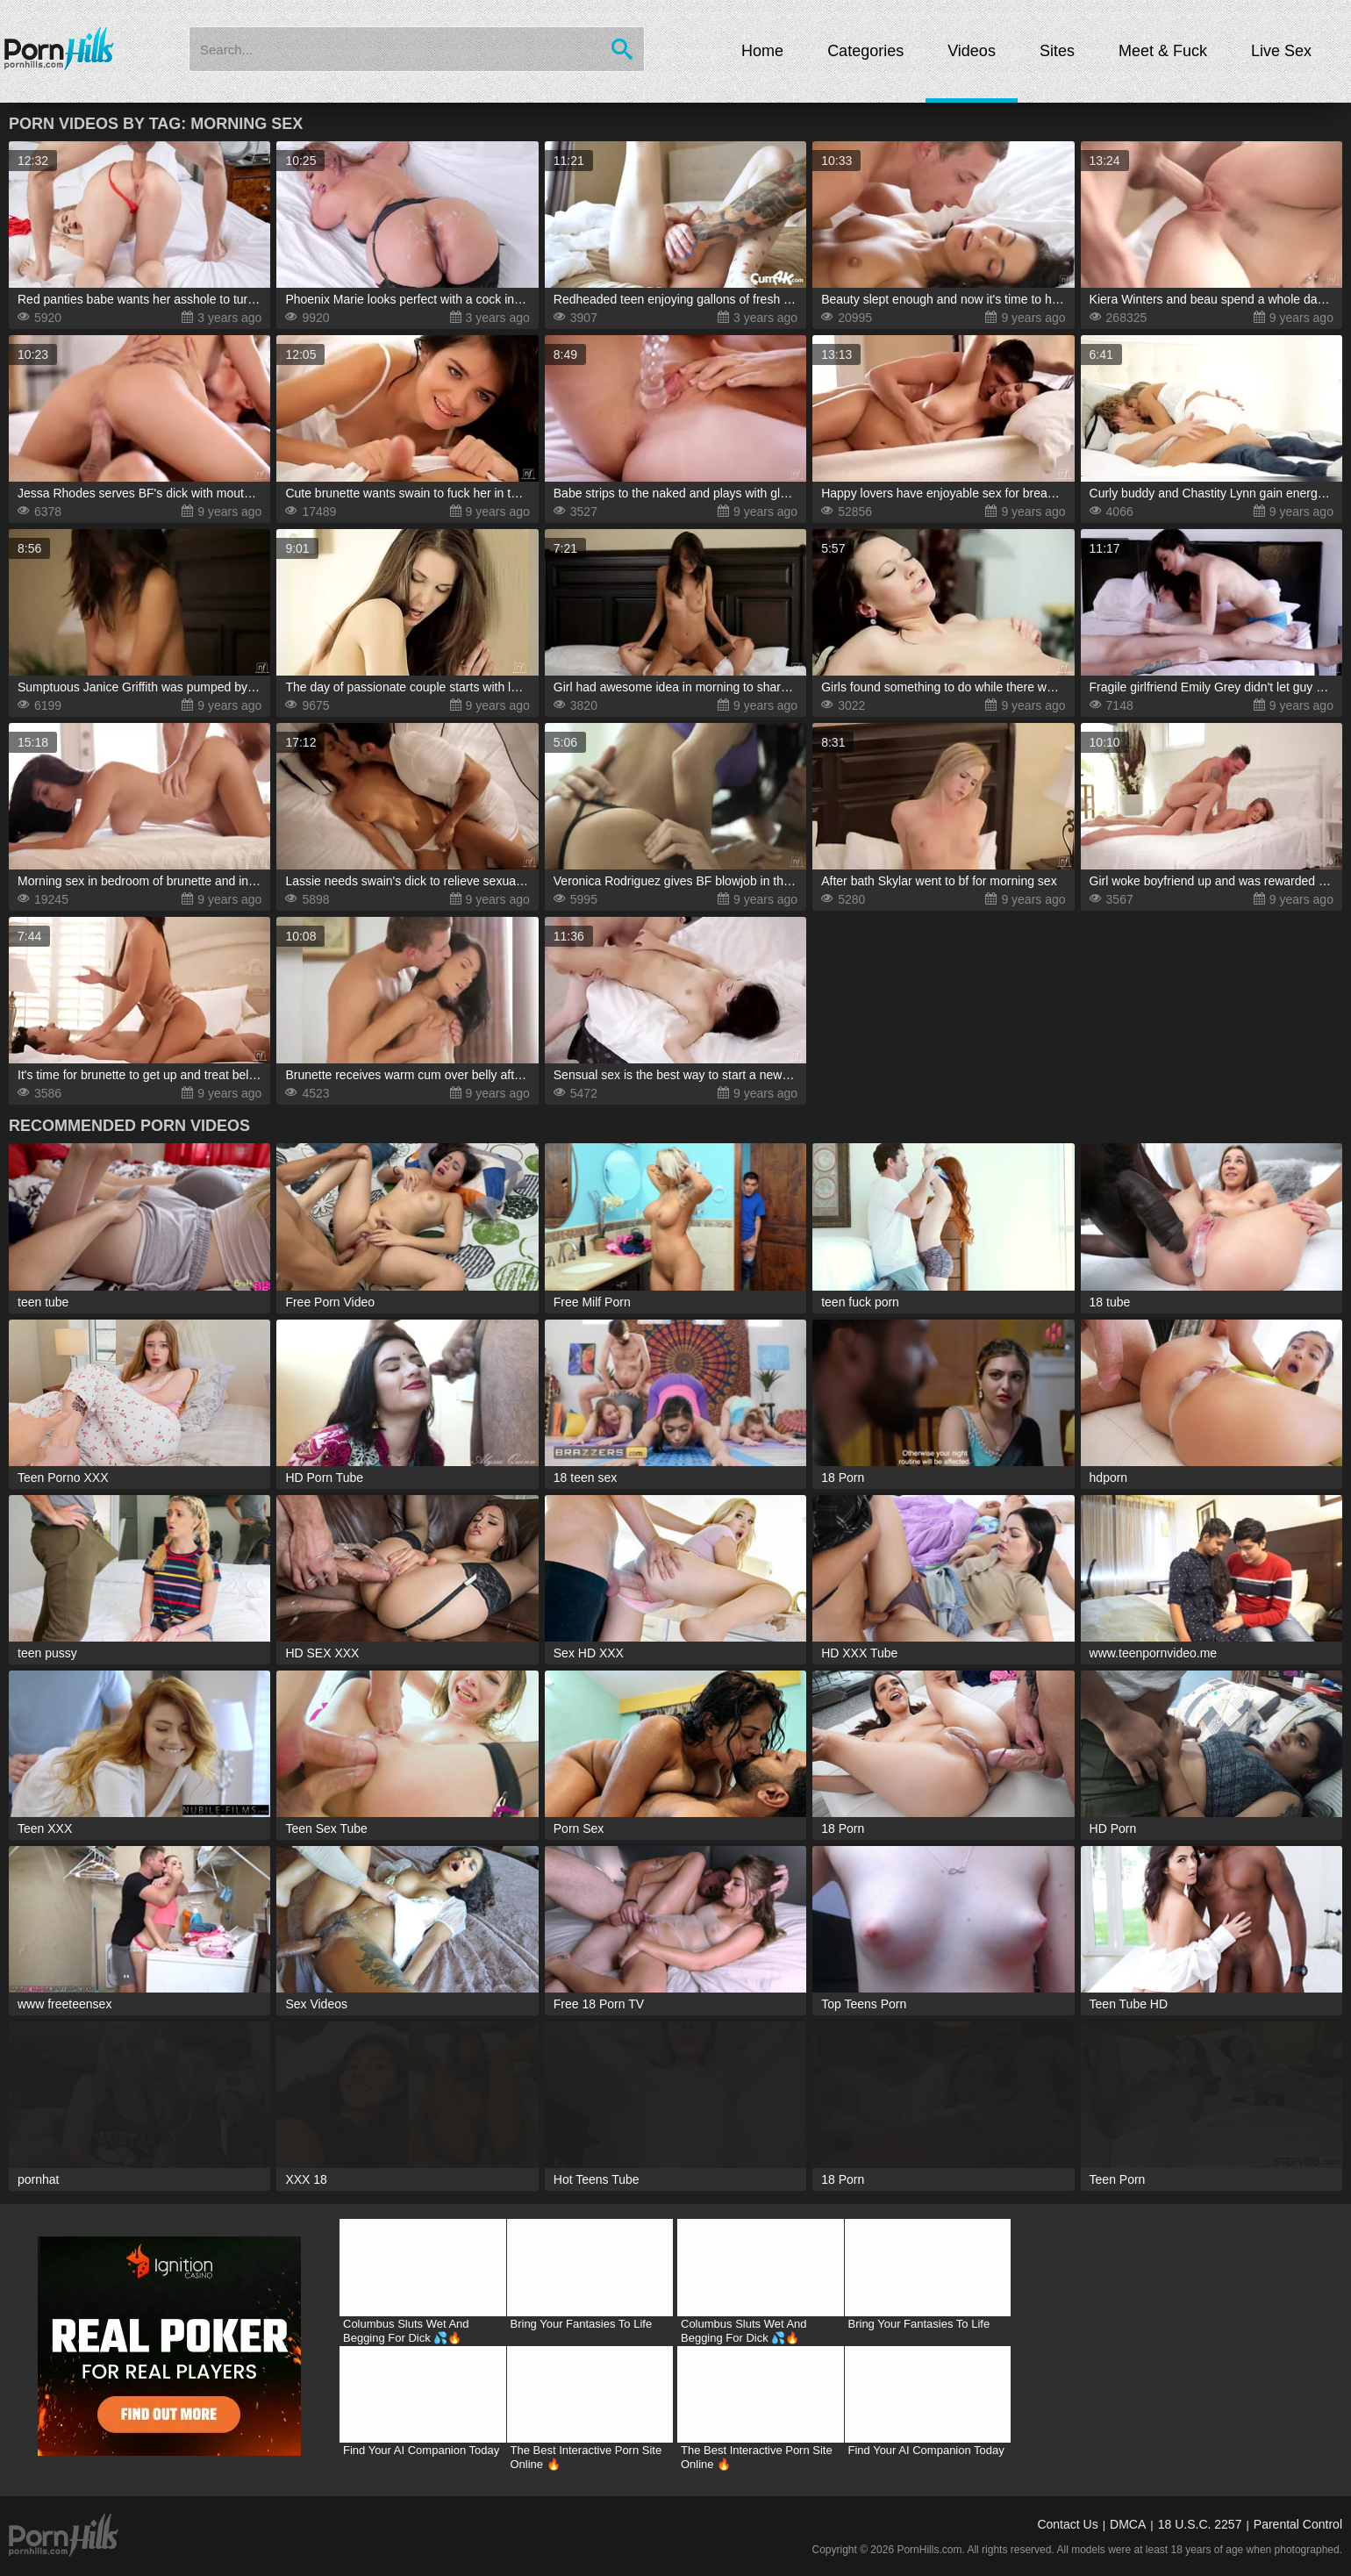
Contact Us (1067, 2524)
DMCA (1128, 2524)
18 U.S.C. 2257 (1200, 2524)
